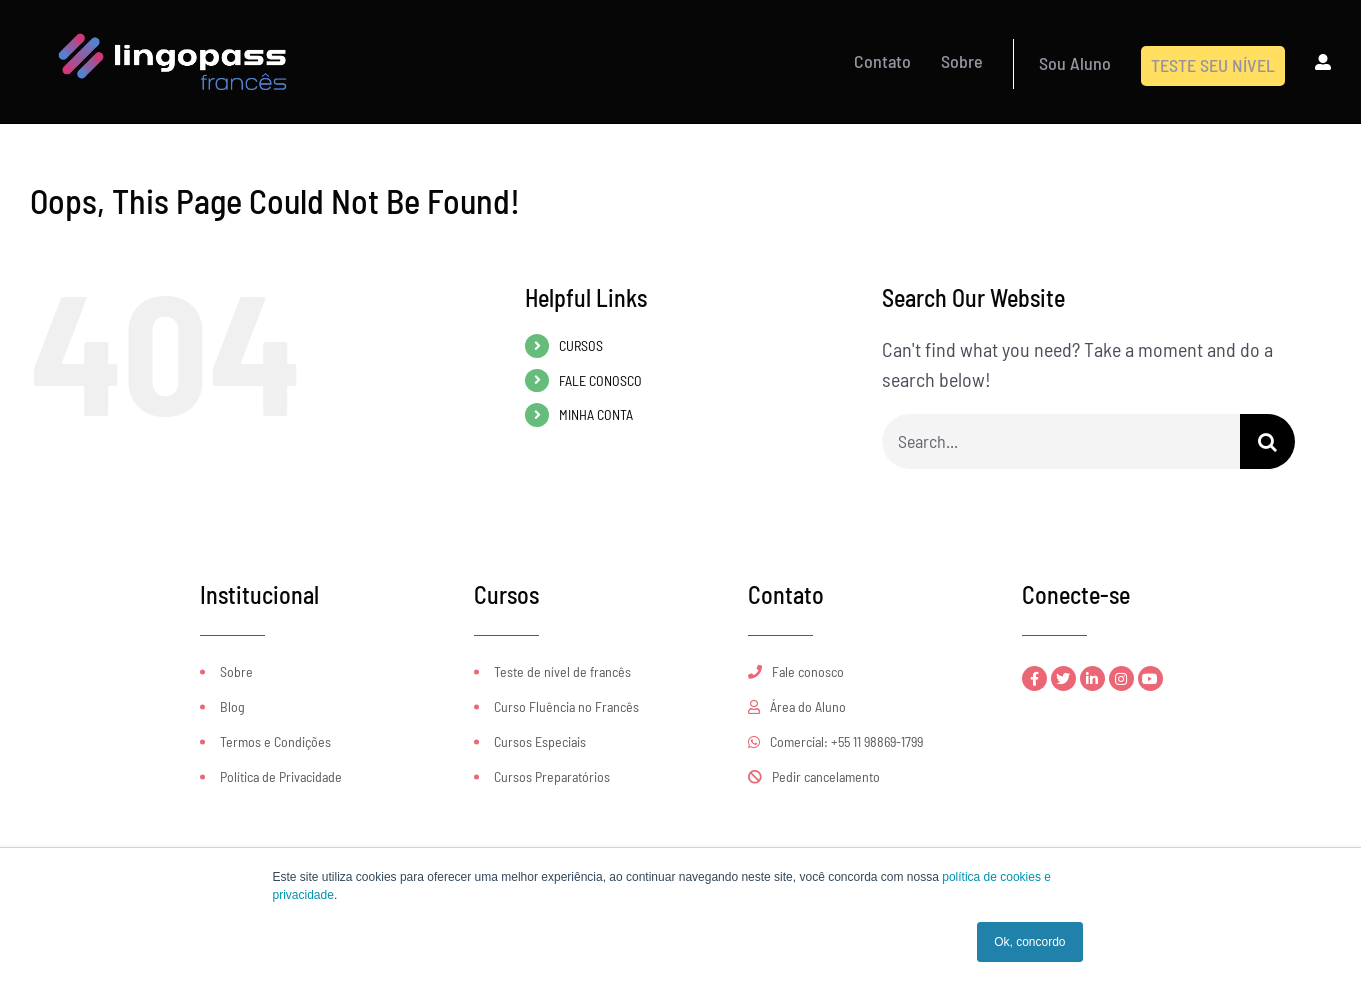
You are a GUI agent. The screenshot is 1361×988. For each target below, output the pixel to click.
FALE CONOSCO (600, 380)
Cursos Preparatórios (552, 776)
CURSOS (581, 345)
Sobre (236, 671)
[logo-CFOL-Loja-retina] (173, 18)
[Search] (1267, 441)
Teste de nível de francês (562, 671)
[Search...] (1061, 441)
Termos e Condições (275, 741)
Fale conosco (796, 671)
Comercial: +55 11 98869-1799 (835, 741)
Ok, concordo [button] (1029, 942)
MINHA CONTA (596, 414)
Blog (232, 706)
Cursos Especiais (540, 741)
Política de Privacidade (281, 776)
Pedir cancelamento (814, 776)
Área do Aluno (797, 706)
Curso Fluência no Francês (566, 706)
